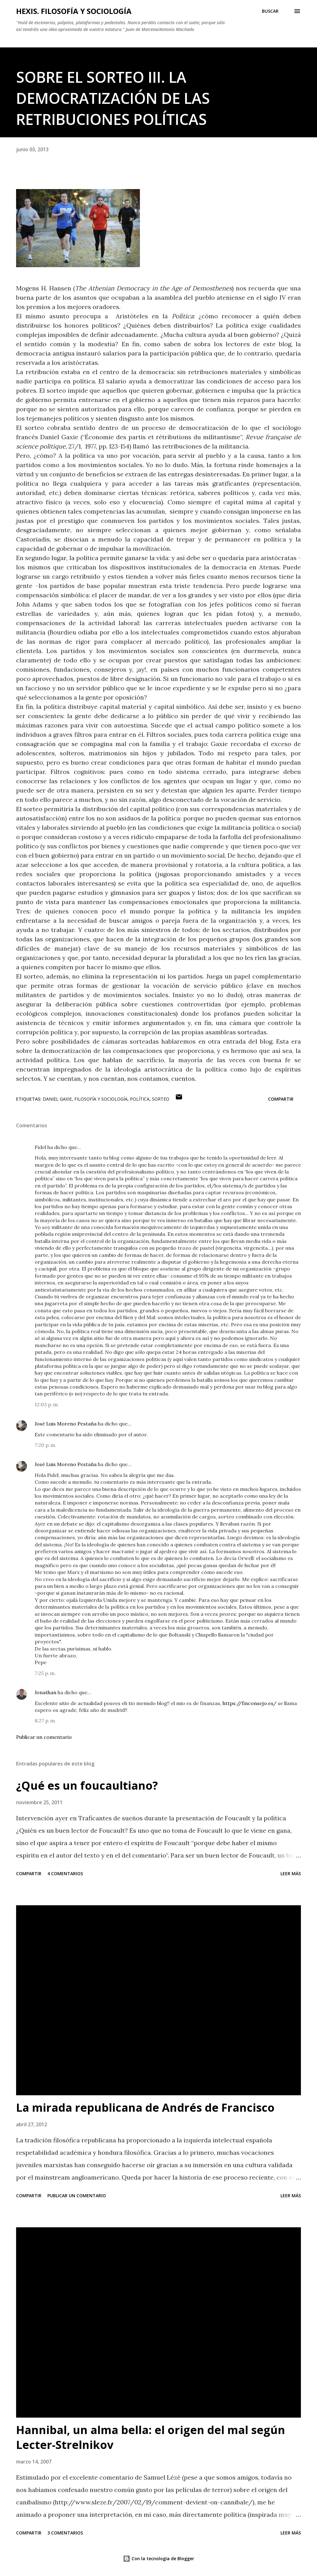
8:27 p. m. (45, 1720)
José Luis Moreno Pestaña (66, 1424)
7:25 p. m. (45, 1673)
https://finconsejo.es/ (249, 1703)
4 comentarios (65, 1873)
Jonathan (45, 1692)
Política (140, 1099)
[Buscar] (270, 11)
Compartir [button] (280, 1099)
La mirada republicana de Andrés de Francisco (145, 2107)
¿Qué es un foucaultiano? (87, 1785)
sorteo (160, 1099)
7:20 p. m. (45, 1445)
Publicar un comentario (44, 1737)
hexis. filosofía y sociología (74, 11)
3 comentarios (65, 2533)
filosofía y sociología (101, 1099)
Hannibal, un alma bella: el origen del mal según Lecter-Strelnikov (150, 2437)
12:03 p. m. (47, 1404)
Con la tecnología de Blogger (158, 2558)
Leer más (290, 1873)
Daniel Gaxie (57, 1099)
